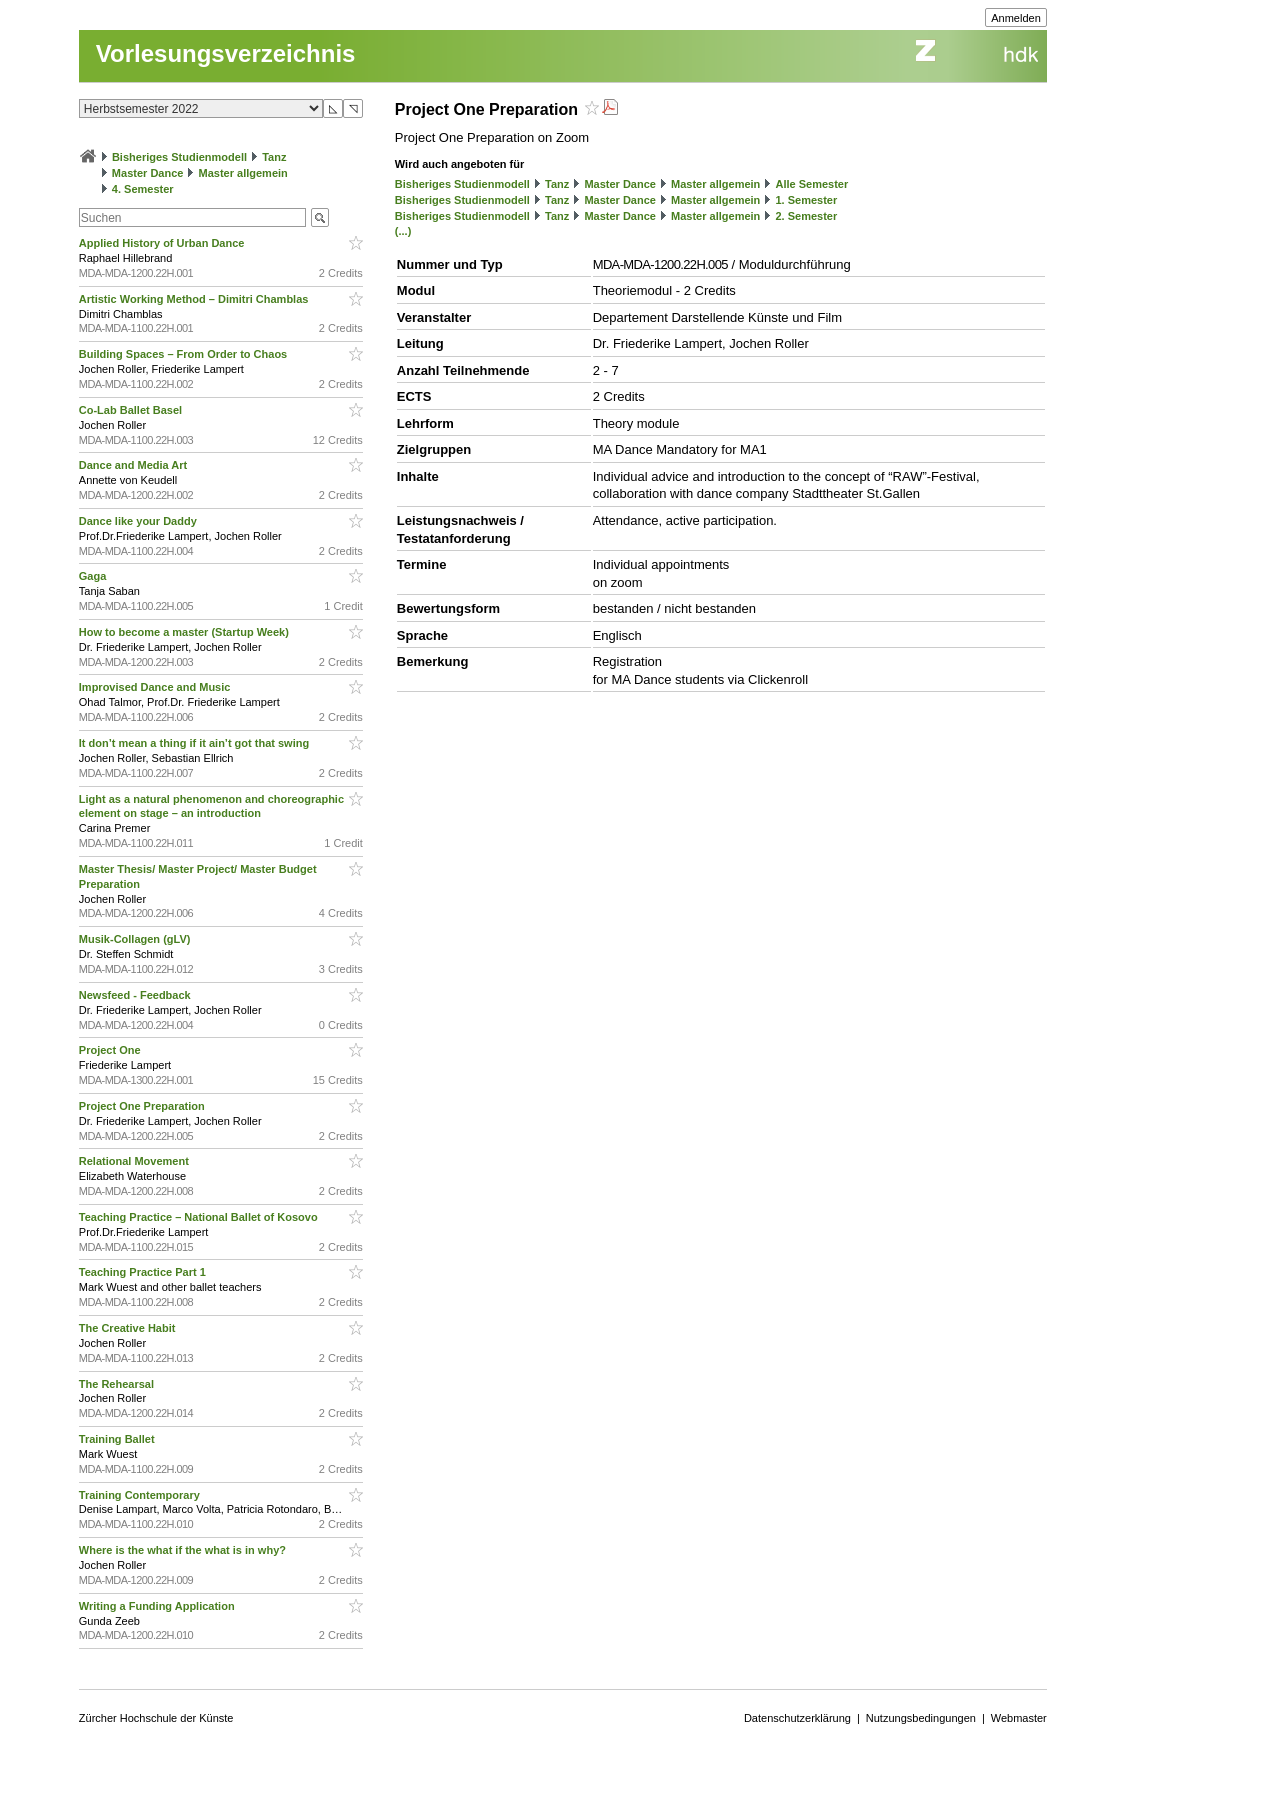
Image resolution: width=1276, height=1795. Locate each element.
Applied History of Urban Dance (163, 243)
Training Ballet (118, 1439)
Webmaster (1019, 1718)
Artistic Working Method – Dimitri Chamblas (195, 299)
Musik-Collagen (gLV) (136, 939)
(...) (403, 231)
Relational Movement (135, 1161)
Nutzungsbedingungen (921, 1718)
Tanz (274, 157)
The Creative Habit (129, 1328)
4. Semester (143, 189)
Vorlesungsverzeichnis (226, 53)
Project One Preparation (143, 1106)
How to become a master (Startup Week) (185, 632)
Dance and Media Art (134, 465)
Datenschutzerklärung (797, 1718)
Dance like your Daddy (139, 521)
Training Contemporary (141, 1495)
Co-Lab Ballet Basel (132, 410)
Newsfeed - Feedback (136, 995)
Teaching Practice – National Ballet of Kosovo (200, 1217)
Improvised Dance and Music (156, 687)
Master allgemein (243, 173)
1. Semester (806, 200)
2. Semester (806, 216)
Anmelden (1016, 18)
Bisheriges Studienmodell (179, 157)
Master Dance (148, 173)
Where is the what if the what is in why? (184, 1550)
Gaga (94, 576)
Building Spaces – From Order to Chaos (184, 354)
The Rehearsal (118, 1384)
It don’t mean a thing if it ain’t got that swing (195, 743)
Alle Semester (811, 184)
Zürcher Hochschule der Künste (156, 1718)
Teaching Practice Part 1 (144, 1272)
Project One (111, 1050)
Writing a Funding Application (158, 1606)
